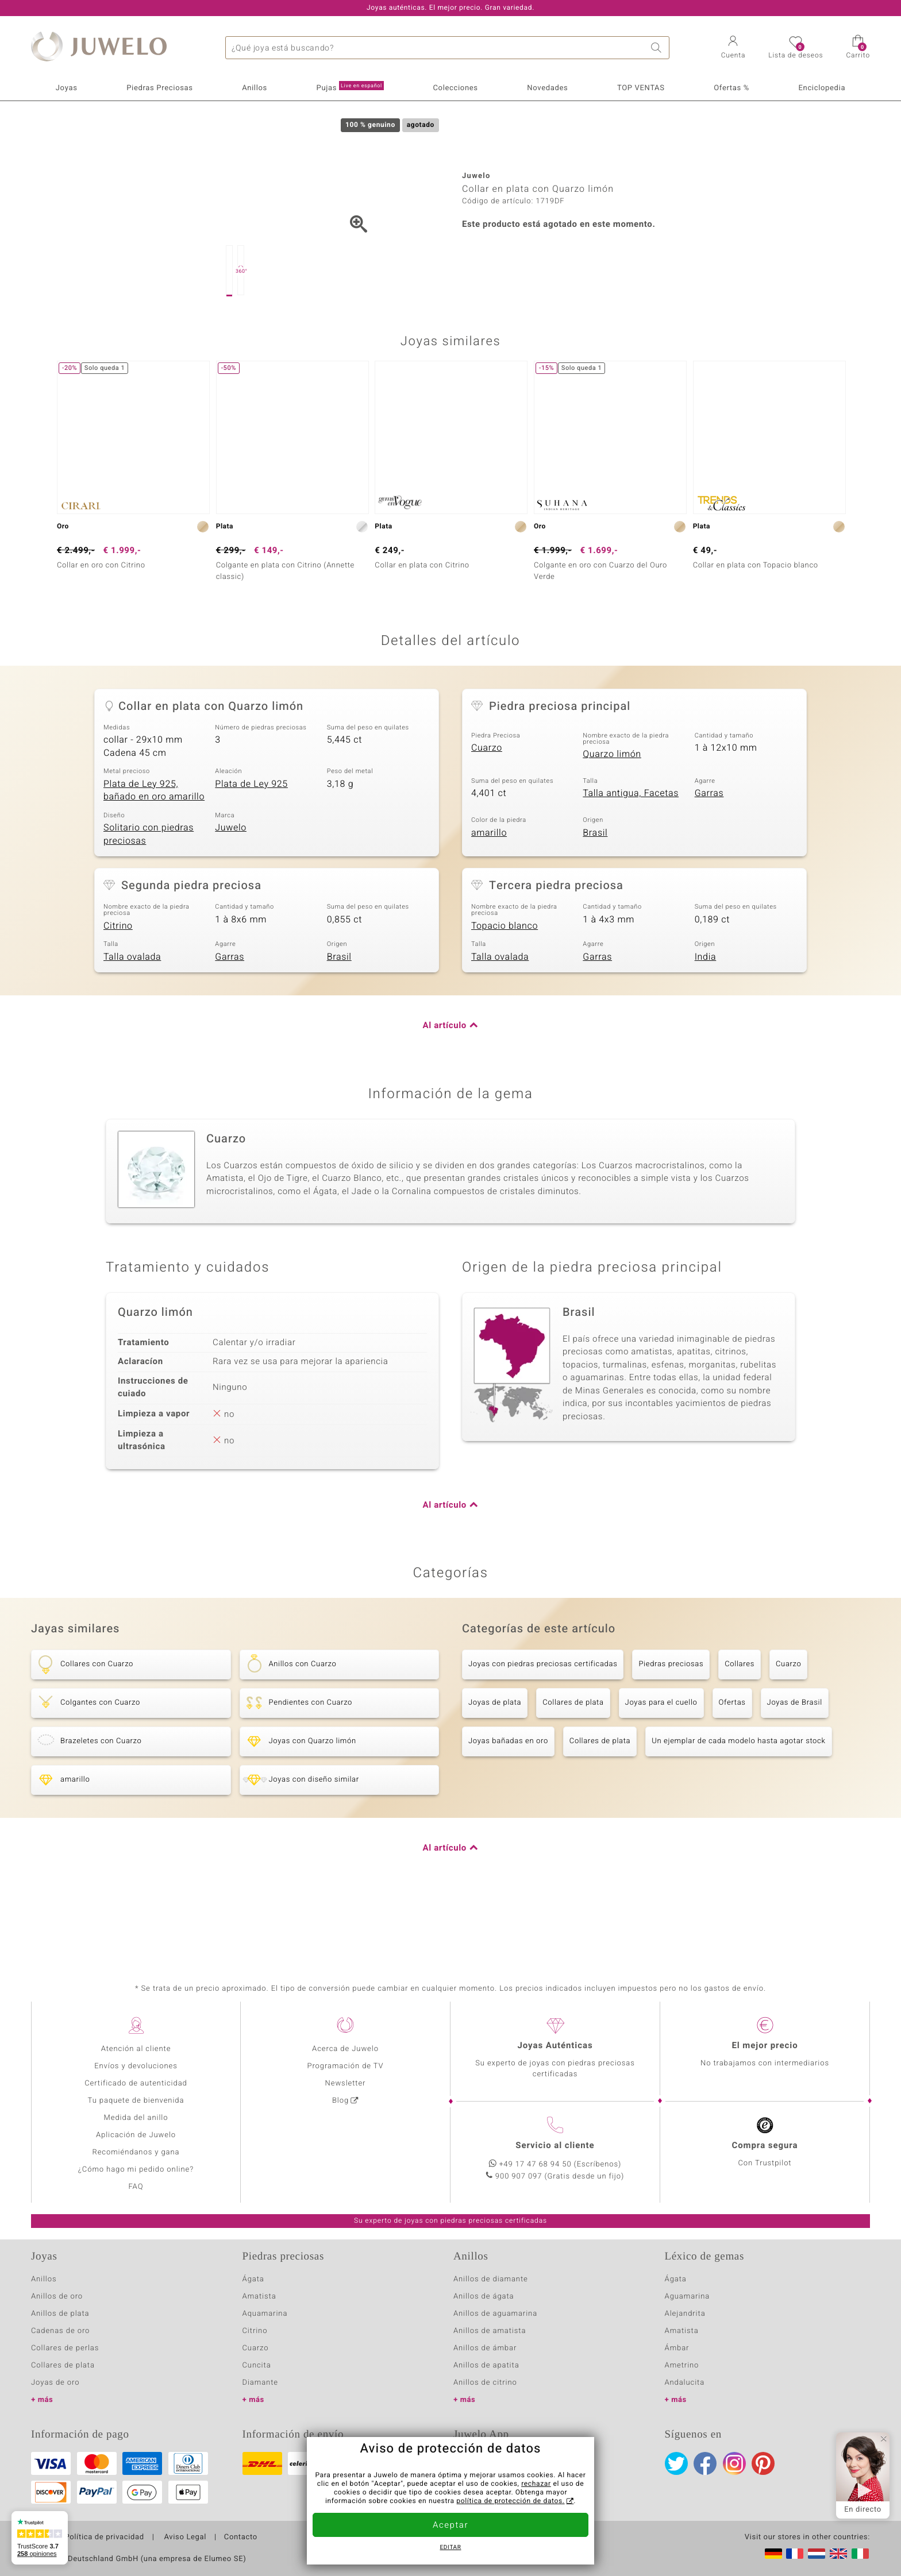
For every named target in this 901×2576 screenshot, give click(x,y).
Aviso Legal (184, 2537)
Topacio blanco (504, 983)
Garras (709, 851)
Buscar (658, 48)
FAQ (136, 2186)
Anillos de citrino (485, 2382)
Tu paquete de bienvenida (136, 2100)
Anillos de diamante (490, 2279)
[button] (733, 48)
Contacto (240, 2537)
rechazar (536, 2484)
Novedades (547, 88)
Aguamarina (687, 2296)
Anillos (254, 88)
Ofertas (732, 1760)
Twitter (676, 2463)
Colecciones (455, 88)
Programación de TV (345, 2066)
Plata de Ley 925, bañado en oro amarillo (154, 848)
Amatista (259, 2296)
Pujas (350, 87)
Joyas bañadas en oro (508, 1798)
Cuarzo (486, 805)
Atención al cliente (136, 2049)
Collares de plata (572, 1760)
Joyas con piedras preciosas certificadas (542, 1721)
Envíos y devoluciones (136, 2066)
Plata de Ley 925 (251, 841)
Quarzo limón (612, 811)
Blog (340, 2100)
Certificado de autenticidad (135, 2083)
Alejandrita (685, 2313)
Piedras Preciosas (159, 88)
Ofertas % (731, 88)
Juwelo (231, 885)
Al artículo (445, 1083)
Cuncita (256, 2365)
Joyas (67, 88)
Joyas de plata (494, 1760)
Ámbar (677, 2348)
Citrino (118, 983)
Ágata (253, 2279)
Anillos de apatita (486, 2365)
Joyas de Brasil (794, 1760)
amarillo (489, 890)
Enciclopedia (822, 88)
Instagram (734, 2463)
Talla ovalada (132, 1014)
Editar (450, 2548)
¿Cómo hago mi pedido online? (136, 2169)
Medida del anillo (136, 2117)
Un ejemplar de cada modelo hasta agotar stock (738, 1798)
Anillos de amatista (489, 2331)
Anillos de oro (57, 2296)
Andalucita (685, 2382)
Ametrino (682, 2365)
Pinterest (763, 2463)
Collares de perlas (65, 2348)
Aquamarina (265, 2313)
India (706, 1014)
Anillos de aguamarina (495, 2313)
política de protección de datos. (510, 2501)
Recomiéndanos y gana (136, 2152)
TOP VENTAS (641, 88)
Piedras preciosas (670, 1721)
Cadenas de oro (60, 2331)
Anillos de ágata (483, 2296)
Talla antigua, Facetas (631, 851)
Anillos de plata (60, 2313)
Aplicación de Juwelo (136, 2135)
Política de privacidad (104, 2537)
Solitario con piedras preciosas (148, 891)
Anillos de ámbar (485, 2348)
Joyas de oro (55, 2382)
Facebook (705, 2463)
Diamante (260, 2382)
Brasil (595, 890)
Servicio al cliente (554, 2145)
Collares (739, 1721)
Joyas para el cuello (661, 1760)
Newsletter (345, 2083)
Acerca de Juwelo (345, 2049)
